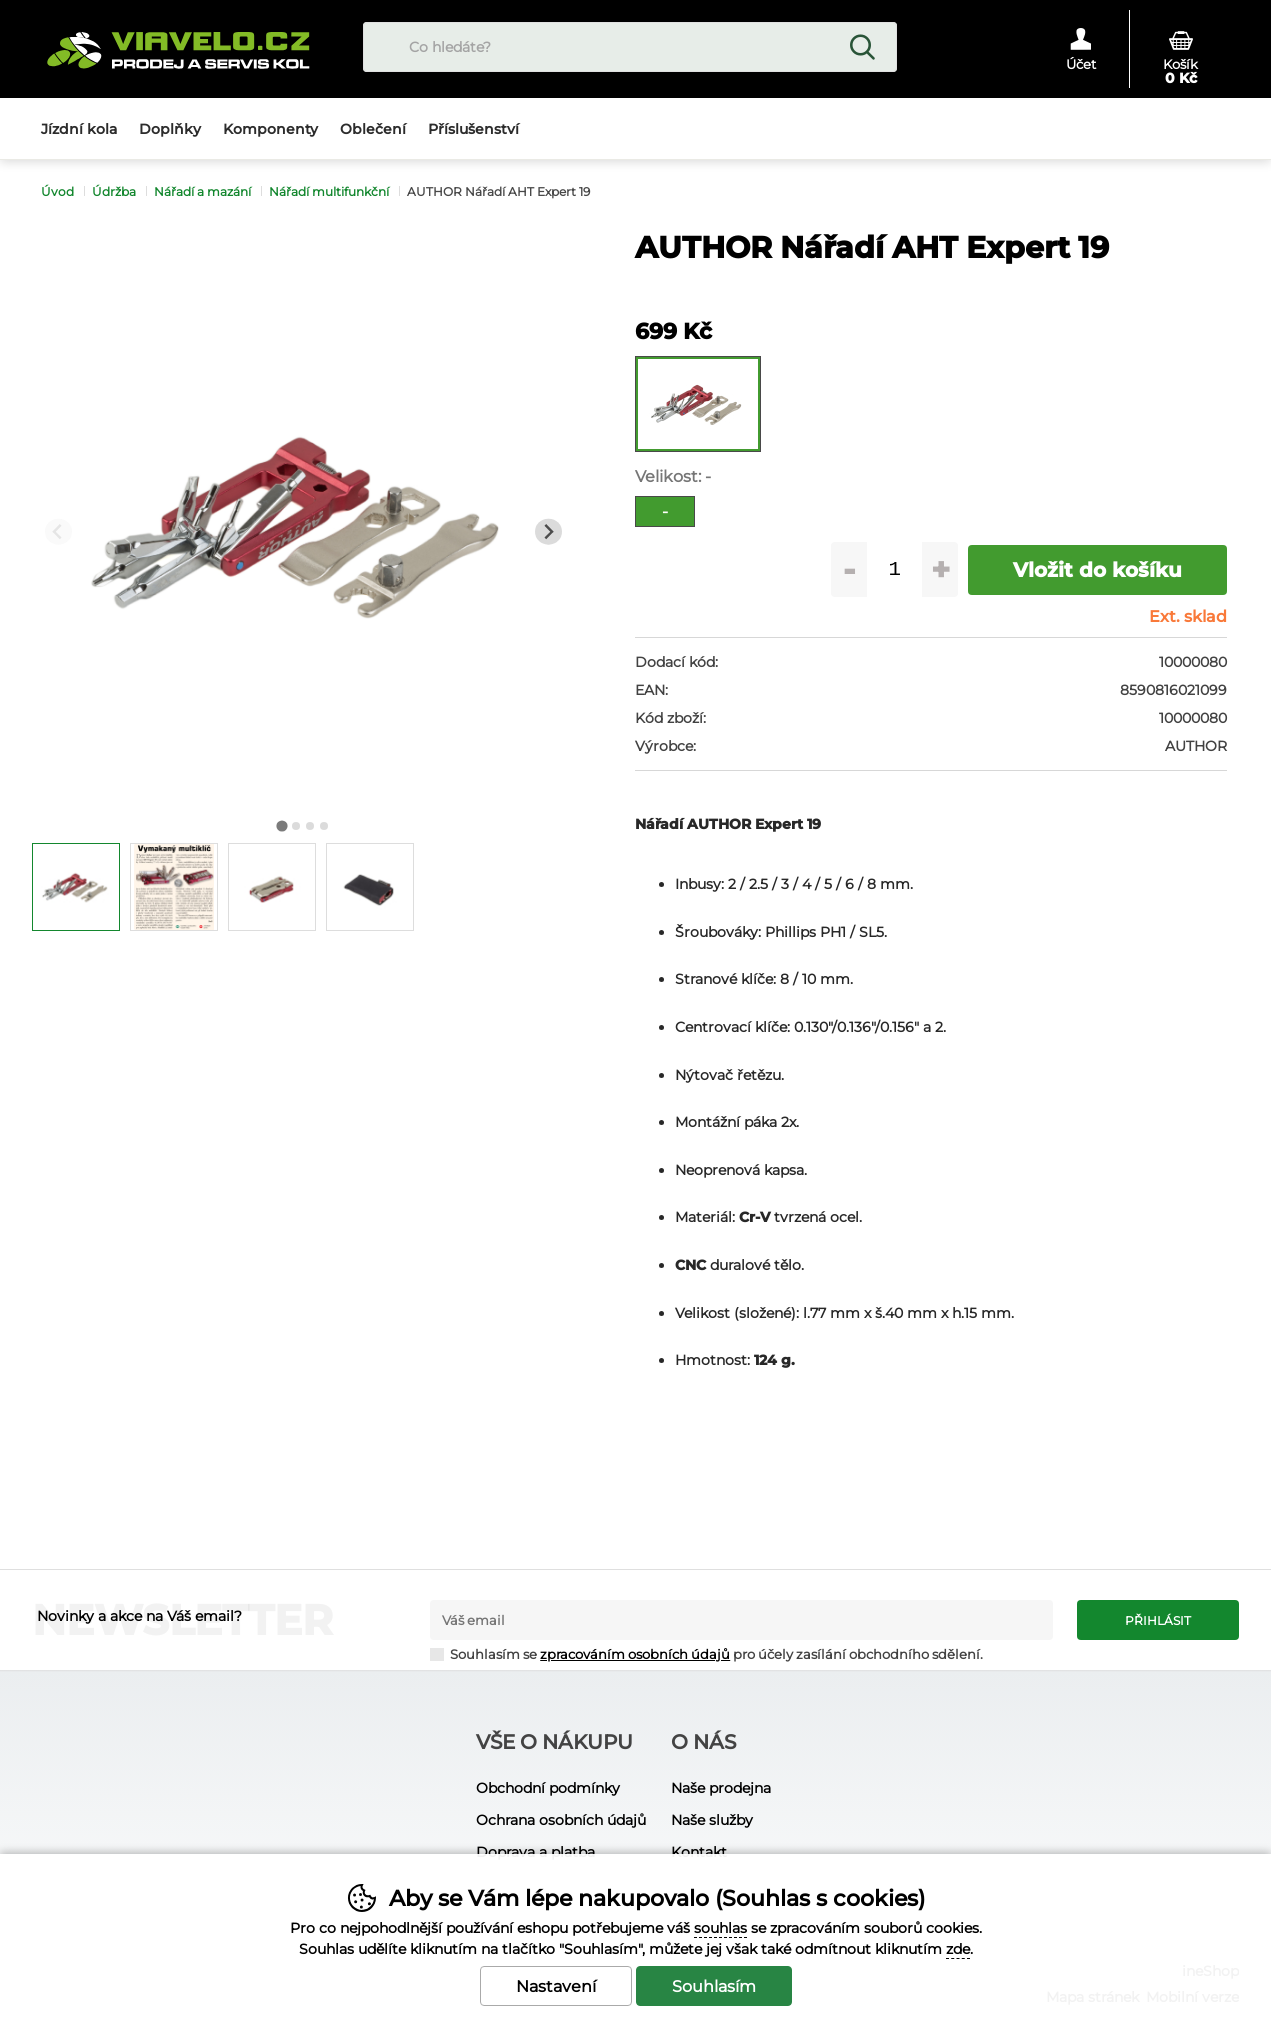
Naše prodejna (721, 1788)
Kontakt (699, 1852)
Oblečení (373, 129)
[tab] (282, 826)
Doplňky (170, 129)
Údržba (114, 191)
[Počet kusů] (894, 569)
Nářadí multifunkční (329, 191)
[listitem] (76, 887)
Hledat (862, 47)
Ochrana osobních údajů (561, 1820)
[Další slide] (548, 531)
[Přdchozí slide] (58, 531)
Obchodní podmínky (548, 1788)
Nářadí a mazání (202, 191)
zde (958, 1949)
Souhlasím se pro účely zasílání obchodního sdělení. (706, 1653)
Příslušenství (473, 129)
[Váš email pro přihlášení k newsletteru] (741, 1620)
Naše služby (712, 1820)
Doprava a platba (535, 1852)
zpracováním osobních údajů (635, 1654)
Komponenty (270, 129)
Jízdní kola (79, 129)
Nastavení (556, 1986)
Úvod (57, 191)
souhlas (720, 1928)
